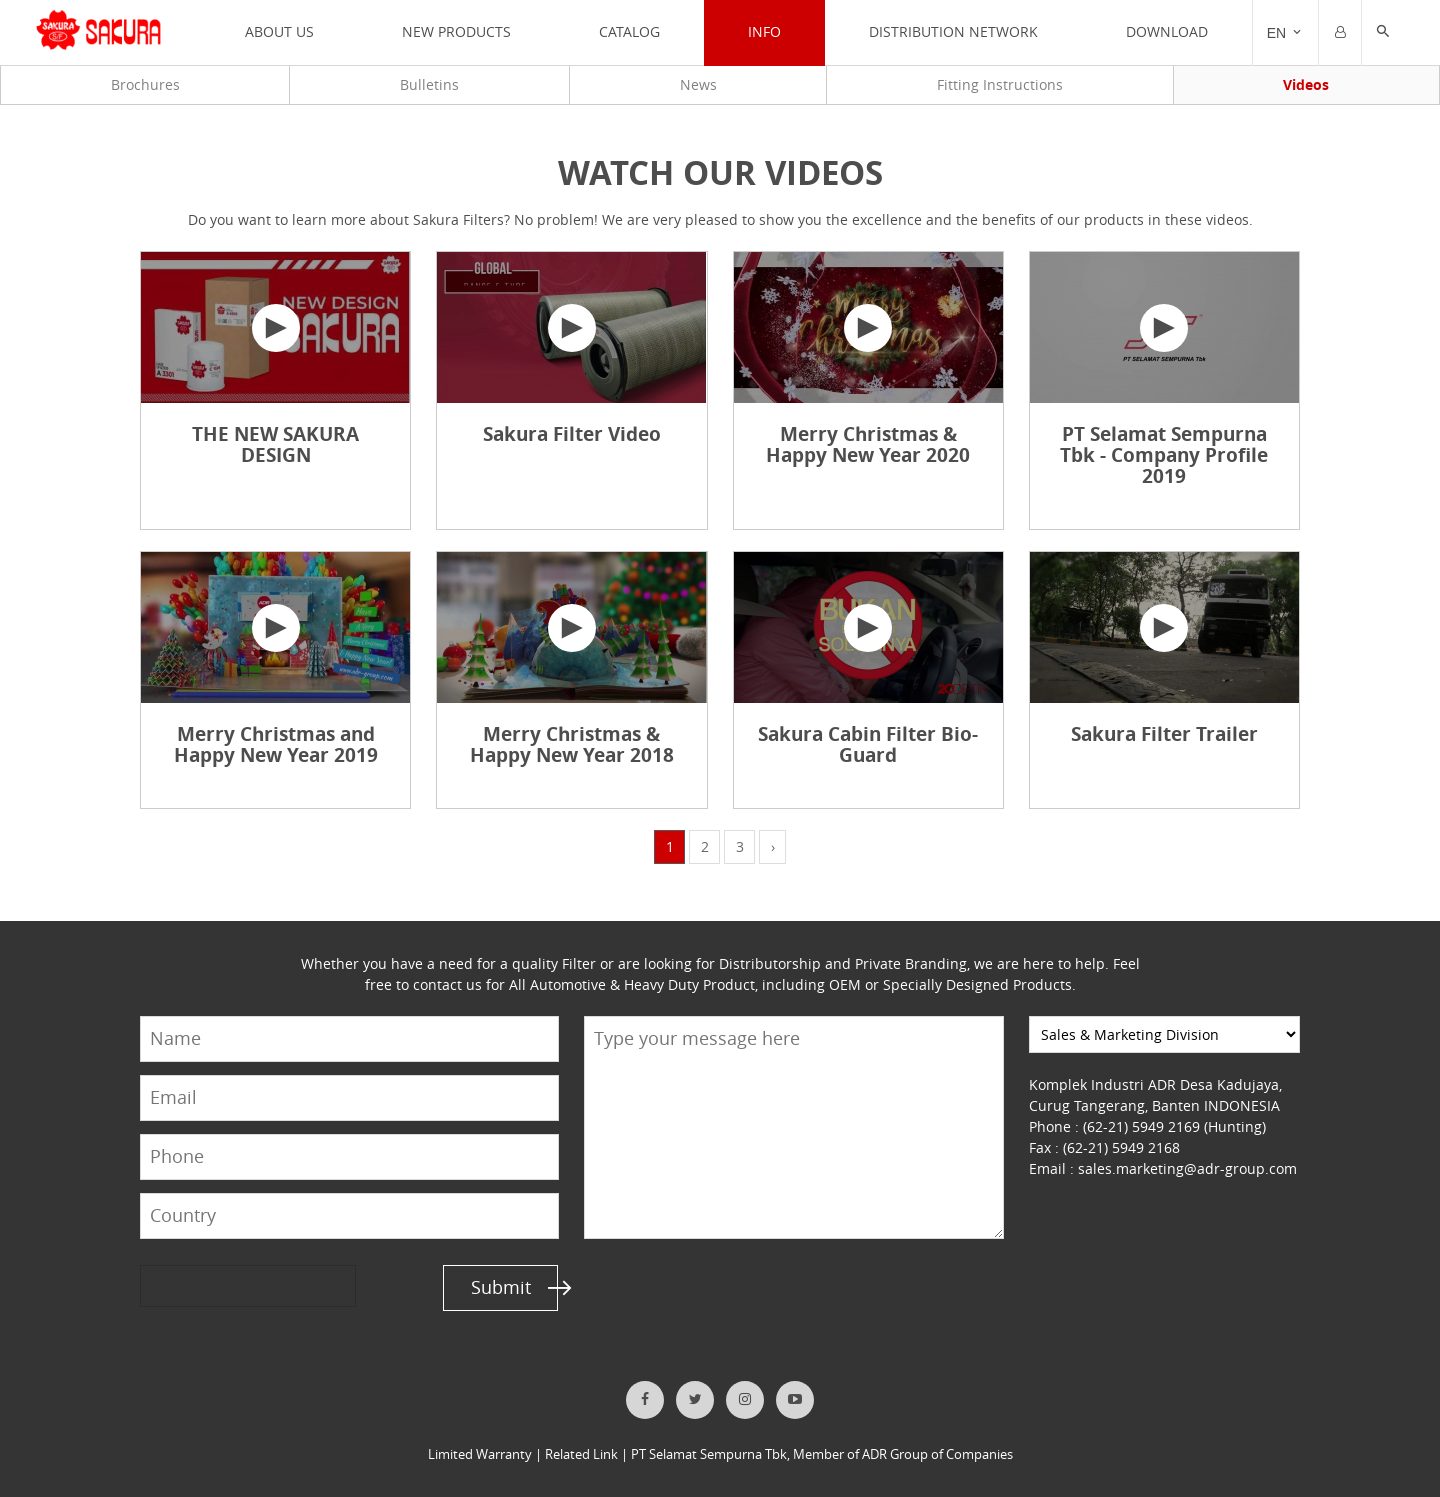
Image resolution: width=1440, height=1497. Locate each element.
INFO (764, 31)
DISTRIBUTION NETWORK (953, 31)
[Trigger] (1285, 33)
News (697, 84)
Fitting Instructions (1000, 84)
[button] (1383, 33)
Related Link (581, 1454)
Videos (1306, 84)
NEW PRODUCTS (456, 31)
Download (1167, 31)
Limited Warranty (480, 1454)
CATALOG (629, 31)
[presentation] (217, 1286)
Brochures (145, 84)
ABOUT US (279, 31)
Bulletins (429, 84)
